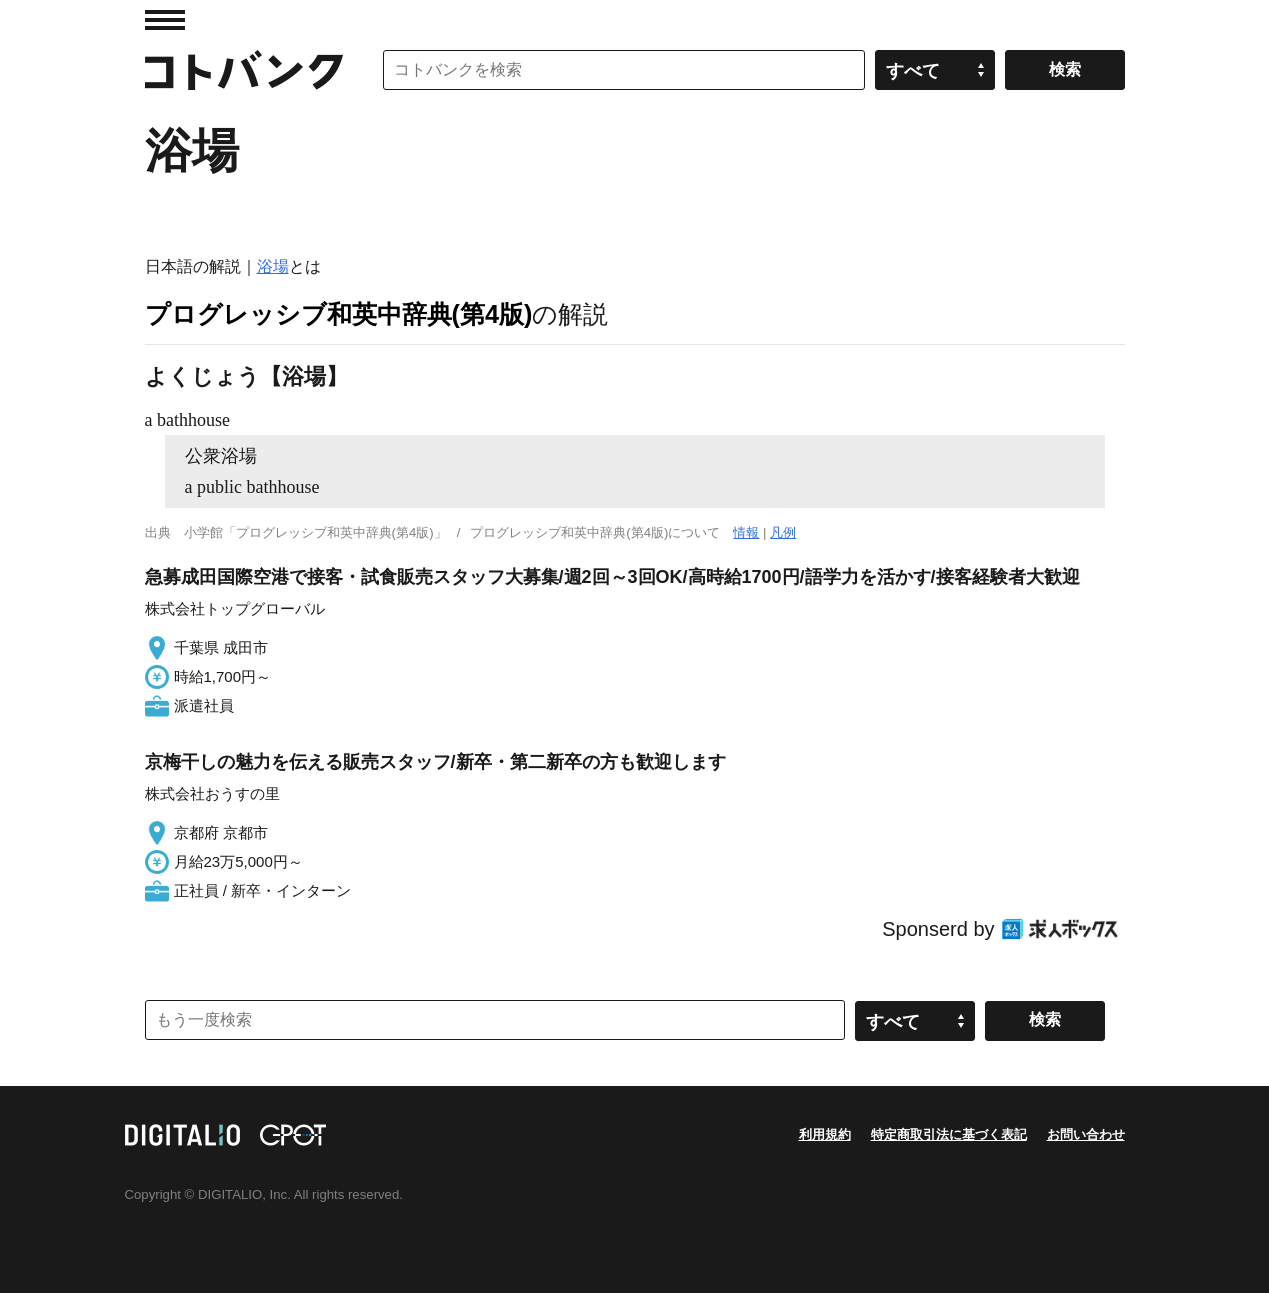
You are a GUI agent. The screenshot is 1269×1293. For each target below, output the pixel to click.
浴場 (273, 266)
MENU (165, 20)
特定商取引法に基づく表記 (949, 1134)
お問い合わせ (1086, 1134)
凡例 (783, 532)
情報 (746, 532)
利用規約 (825, 1134)
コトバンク (244, 70)
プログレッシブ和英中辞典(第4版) (339, 314)
